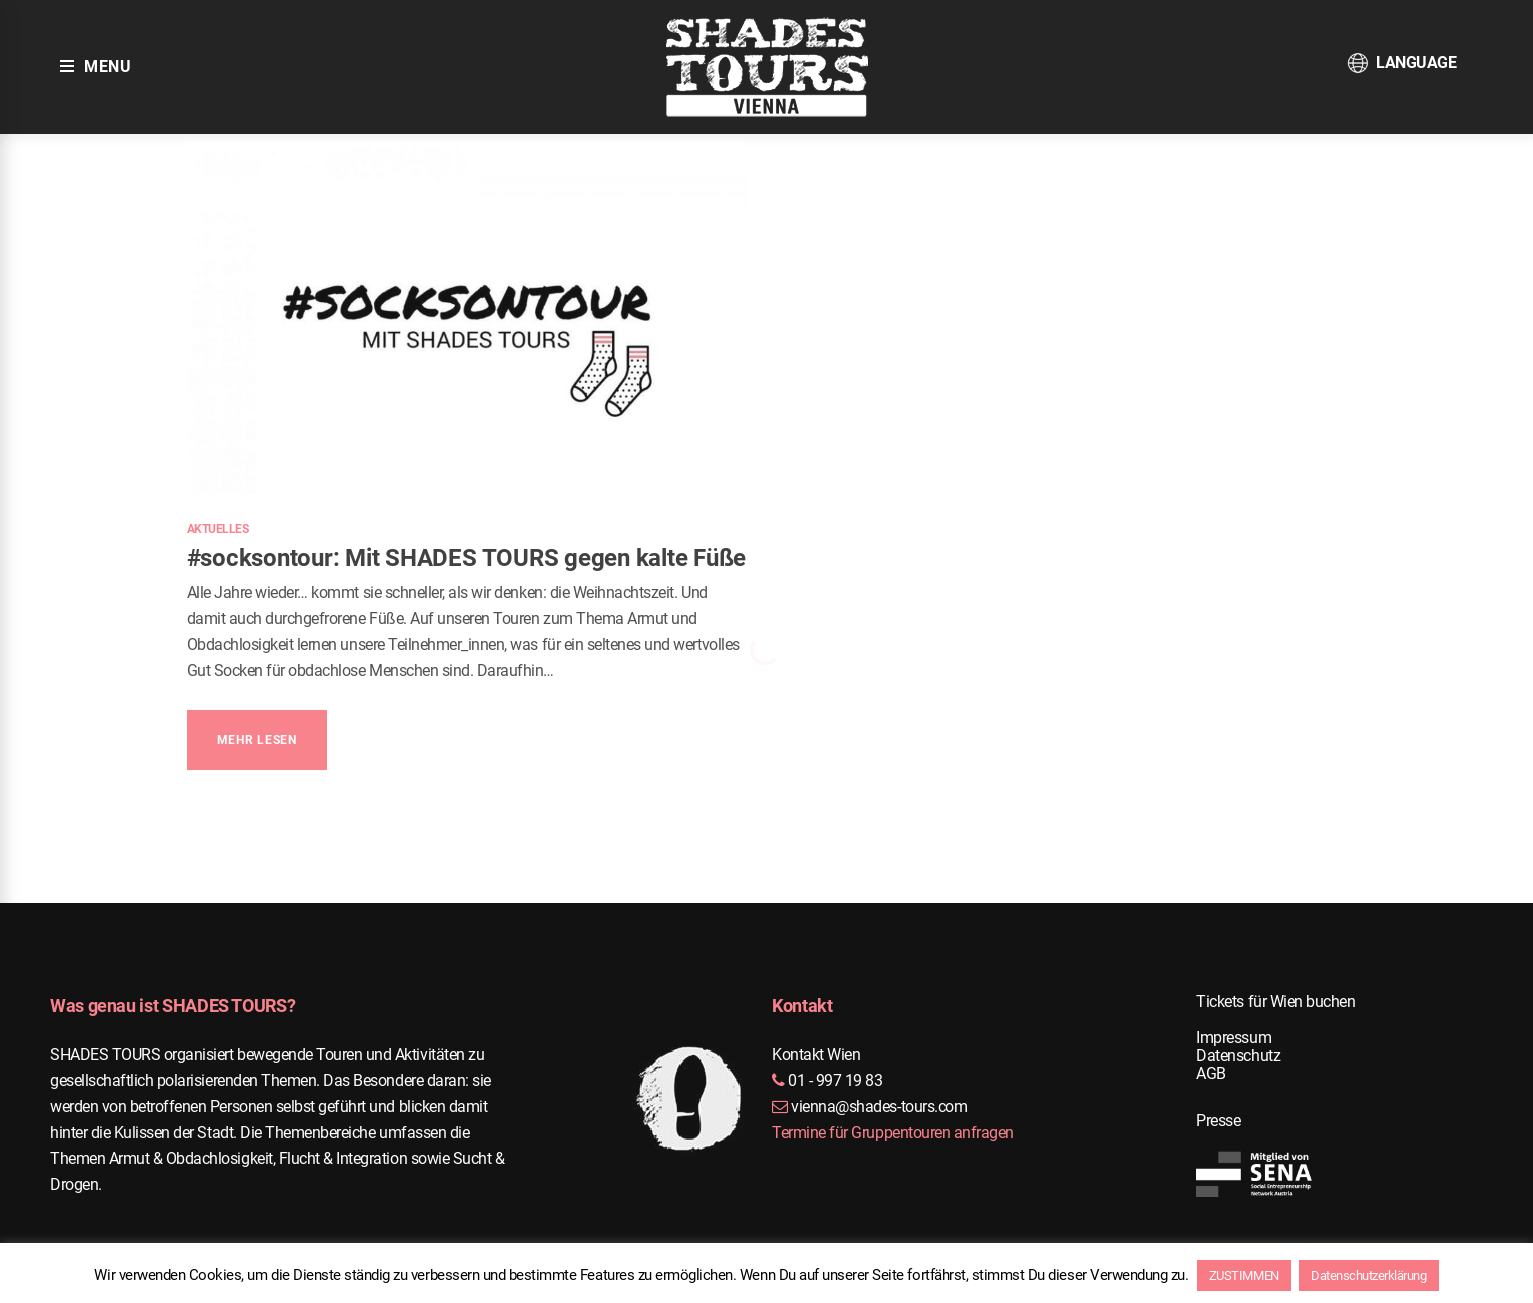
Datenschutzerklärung (1368, 1275)
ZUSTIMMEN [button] (1244, 1275)
